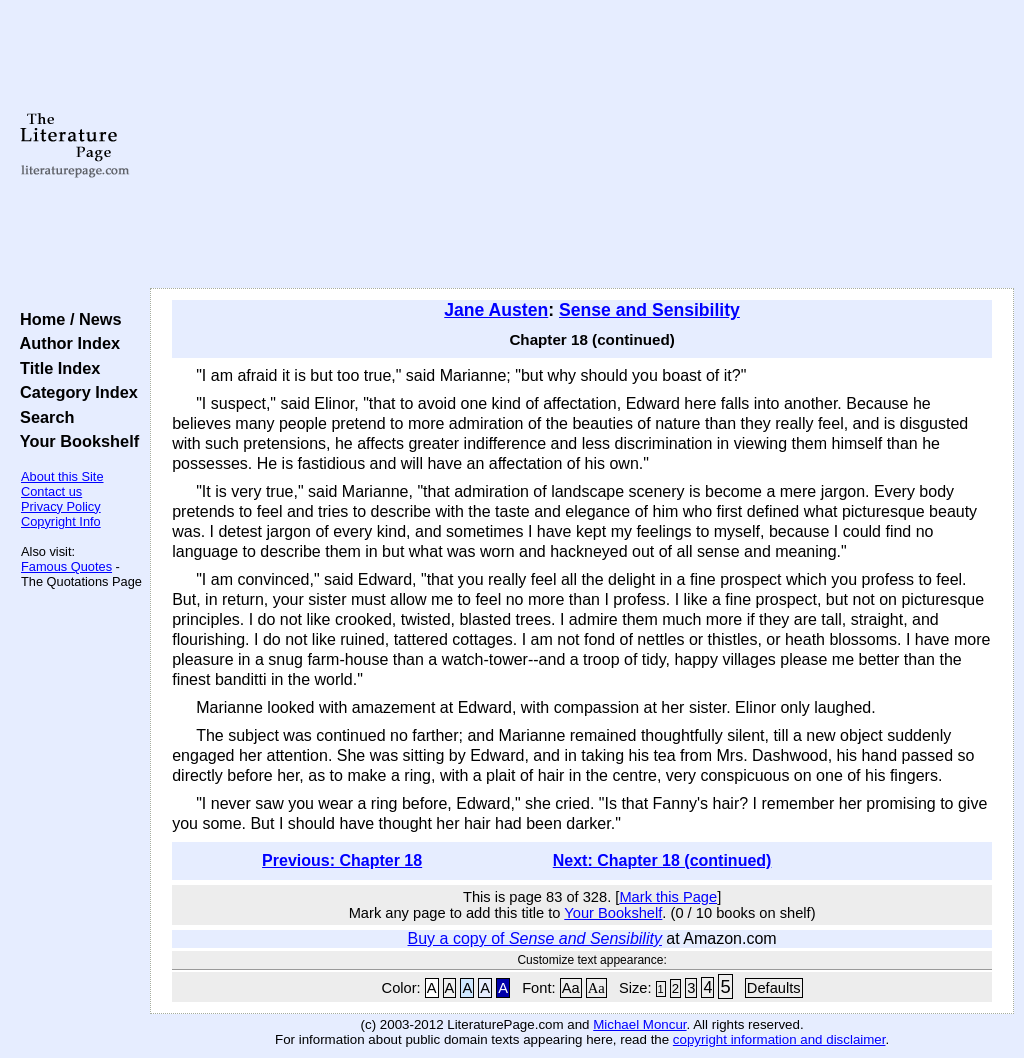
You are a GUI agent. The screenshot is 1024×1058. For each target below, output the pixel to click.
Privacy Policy (61, 506)
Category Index (74, 392)
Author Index (65, 343)
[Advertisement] (582, 145)
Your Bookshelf (75, 441)
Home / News (66, 319)
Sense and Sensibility (649, 310)
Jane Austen (496, 310)
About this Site (62, 476)
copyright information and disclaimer (779, 1039)
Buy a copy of (535, 938)
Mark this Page (668, 897)
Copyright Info (61, 521)
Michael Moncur (639, 1024)
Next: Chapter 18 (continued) (662, 860)
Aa (571, 988)
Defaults (774, 988)
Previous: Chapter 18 (342, 860)
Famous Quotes (66, 566)
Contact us (51, 491)
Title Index (55, 368)
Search (42, 417)
